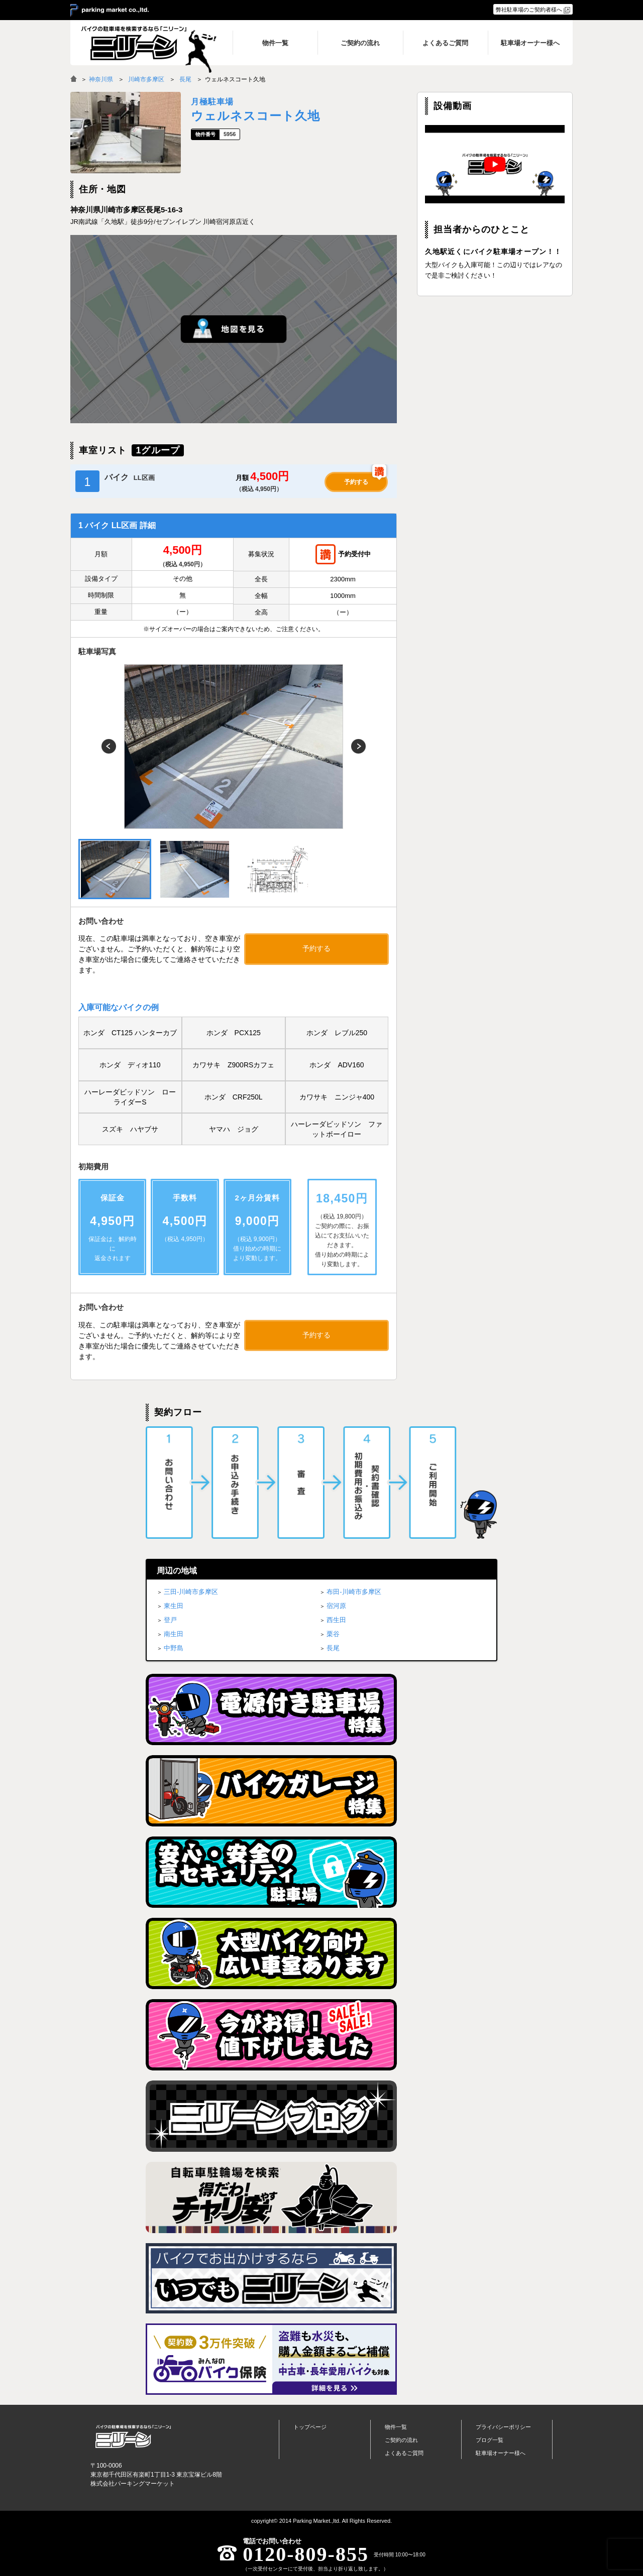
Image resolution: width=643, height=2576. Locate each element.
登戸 (170, 1620)
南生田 (173, 1634)
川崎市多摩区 (146, 79)
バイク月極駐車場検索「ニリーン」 (133, 2436)
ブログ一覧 (489, 2440)
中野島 (173, 1648)
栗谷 (333, 1634)
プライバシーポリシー (503, 2427)
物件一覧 (396, 2427)
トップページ (310, 2427)
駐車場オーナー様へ (500, 2453)
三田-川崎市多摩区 (191, 1592)
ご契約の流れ (401, 2440)
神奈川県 (101, 79)
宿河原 (336, 1606)
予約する (356, 481)
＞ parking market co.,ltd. (109, 10)
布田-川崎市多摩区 (354, 1592)
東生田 (173, 1606)
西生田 (336, 1620)
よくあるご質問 (404, 2453)
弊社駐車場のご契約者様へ (529, 10)
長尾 (185, 79)
